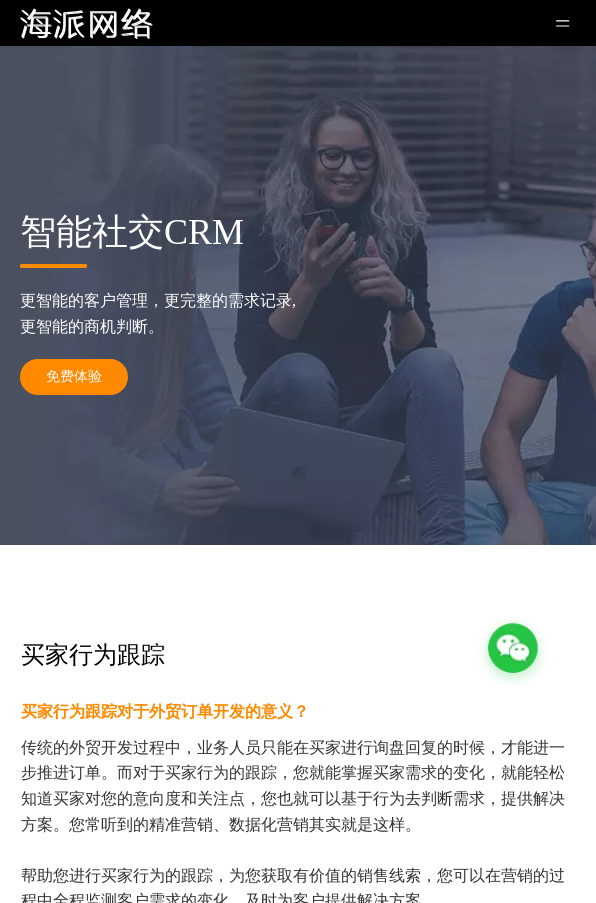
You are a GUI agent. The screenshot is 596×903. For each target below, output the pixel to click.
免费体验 (74, 376)
